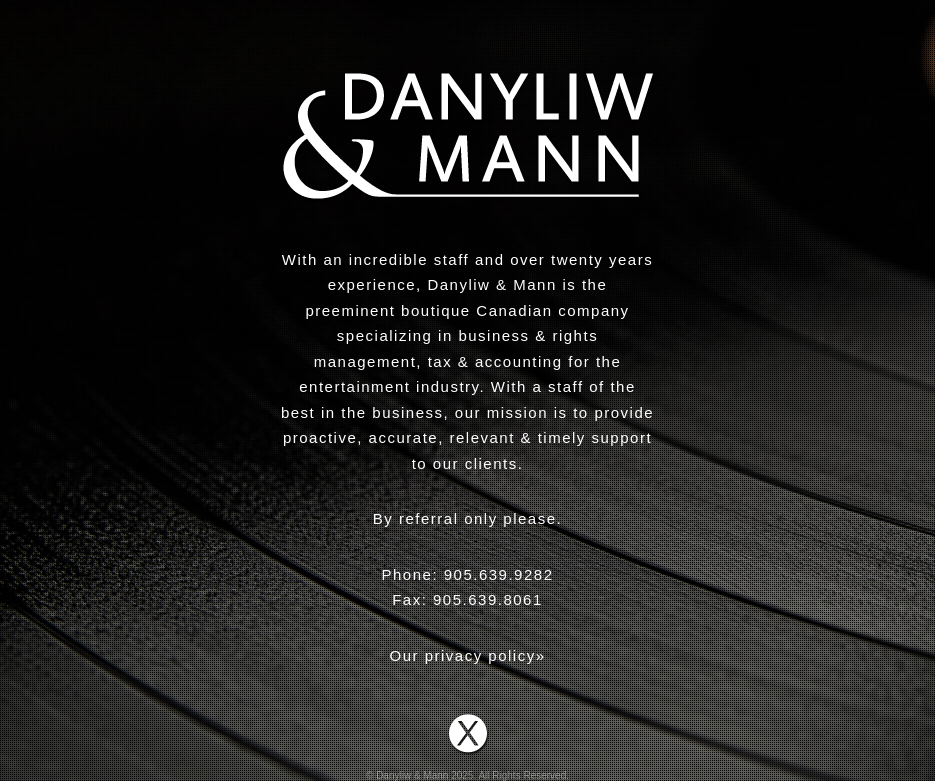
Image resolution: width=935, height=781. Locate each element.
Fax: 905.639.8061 (467, 599)
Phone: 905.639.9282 (468, 574)
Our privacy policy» (467, 655)
